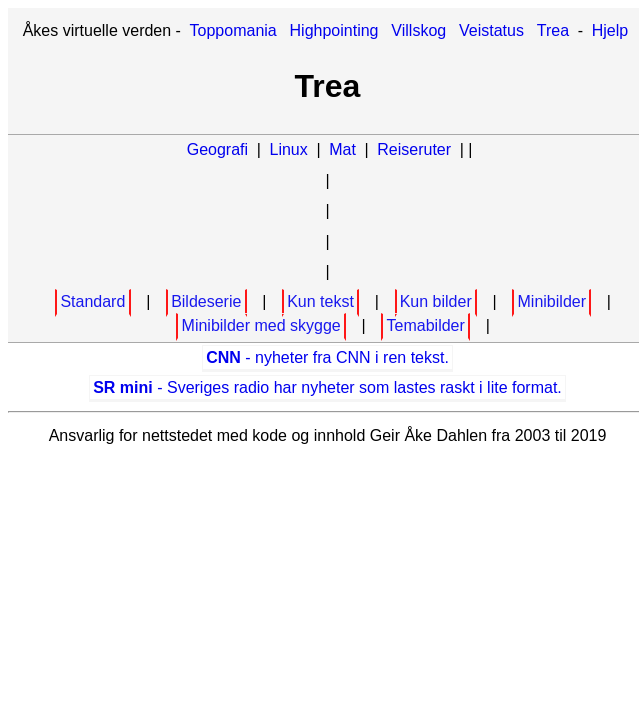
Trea (553, 30)
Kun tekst (320, 301)
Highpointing (334, 30)
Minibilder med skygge (261, 325)
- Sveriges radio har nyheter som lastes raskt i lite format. (327, 387)
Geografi (217, 149)
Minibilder (552, 301)
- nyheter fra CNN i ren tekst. (327, 357)
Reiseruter (414, 149)
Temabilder (426, 325)
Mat (342, 149)
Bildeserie (206, 301)
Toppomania (233, 30)
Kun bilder (436, 301)
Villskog (418, 30)
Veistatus (491, 30)
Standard (92, 301)
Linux (289, 149)
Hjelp (610, 30)
